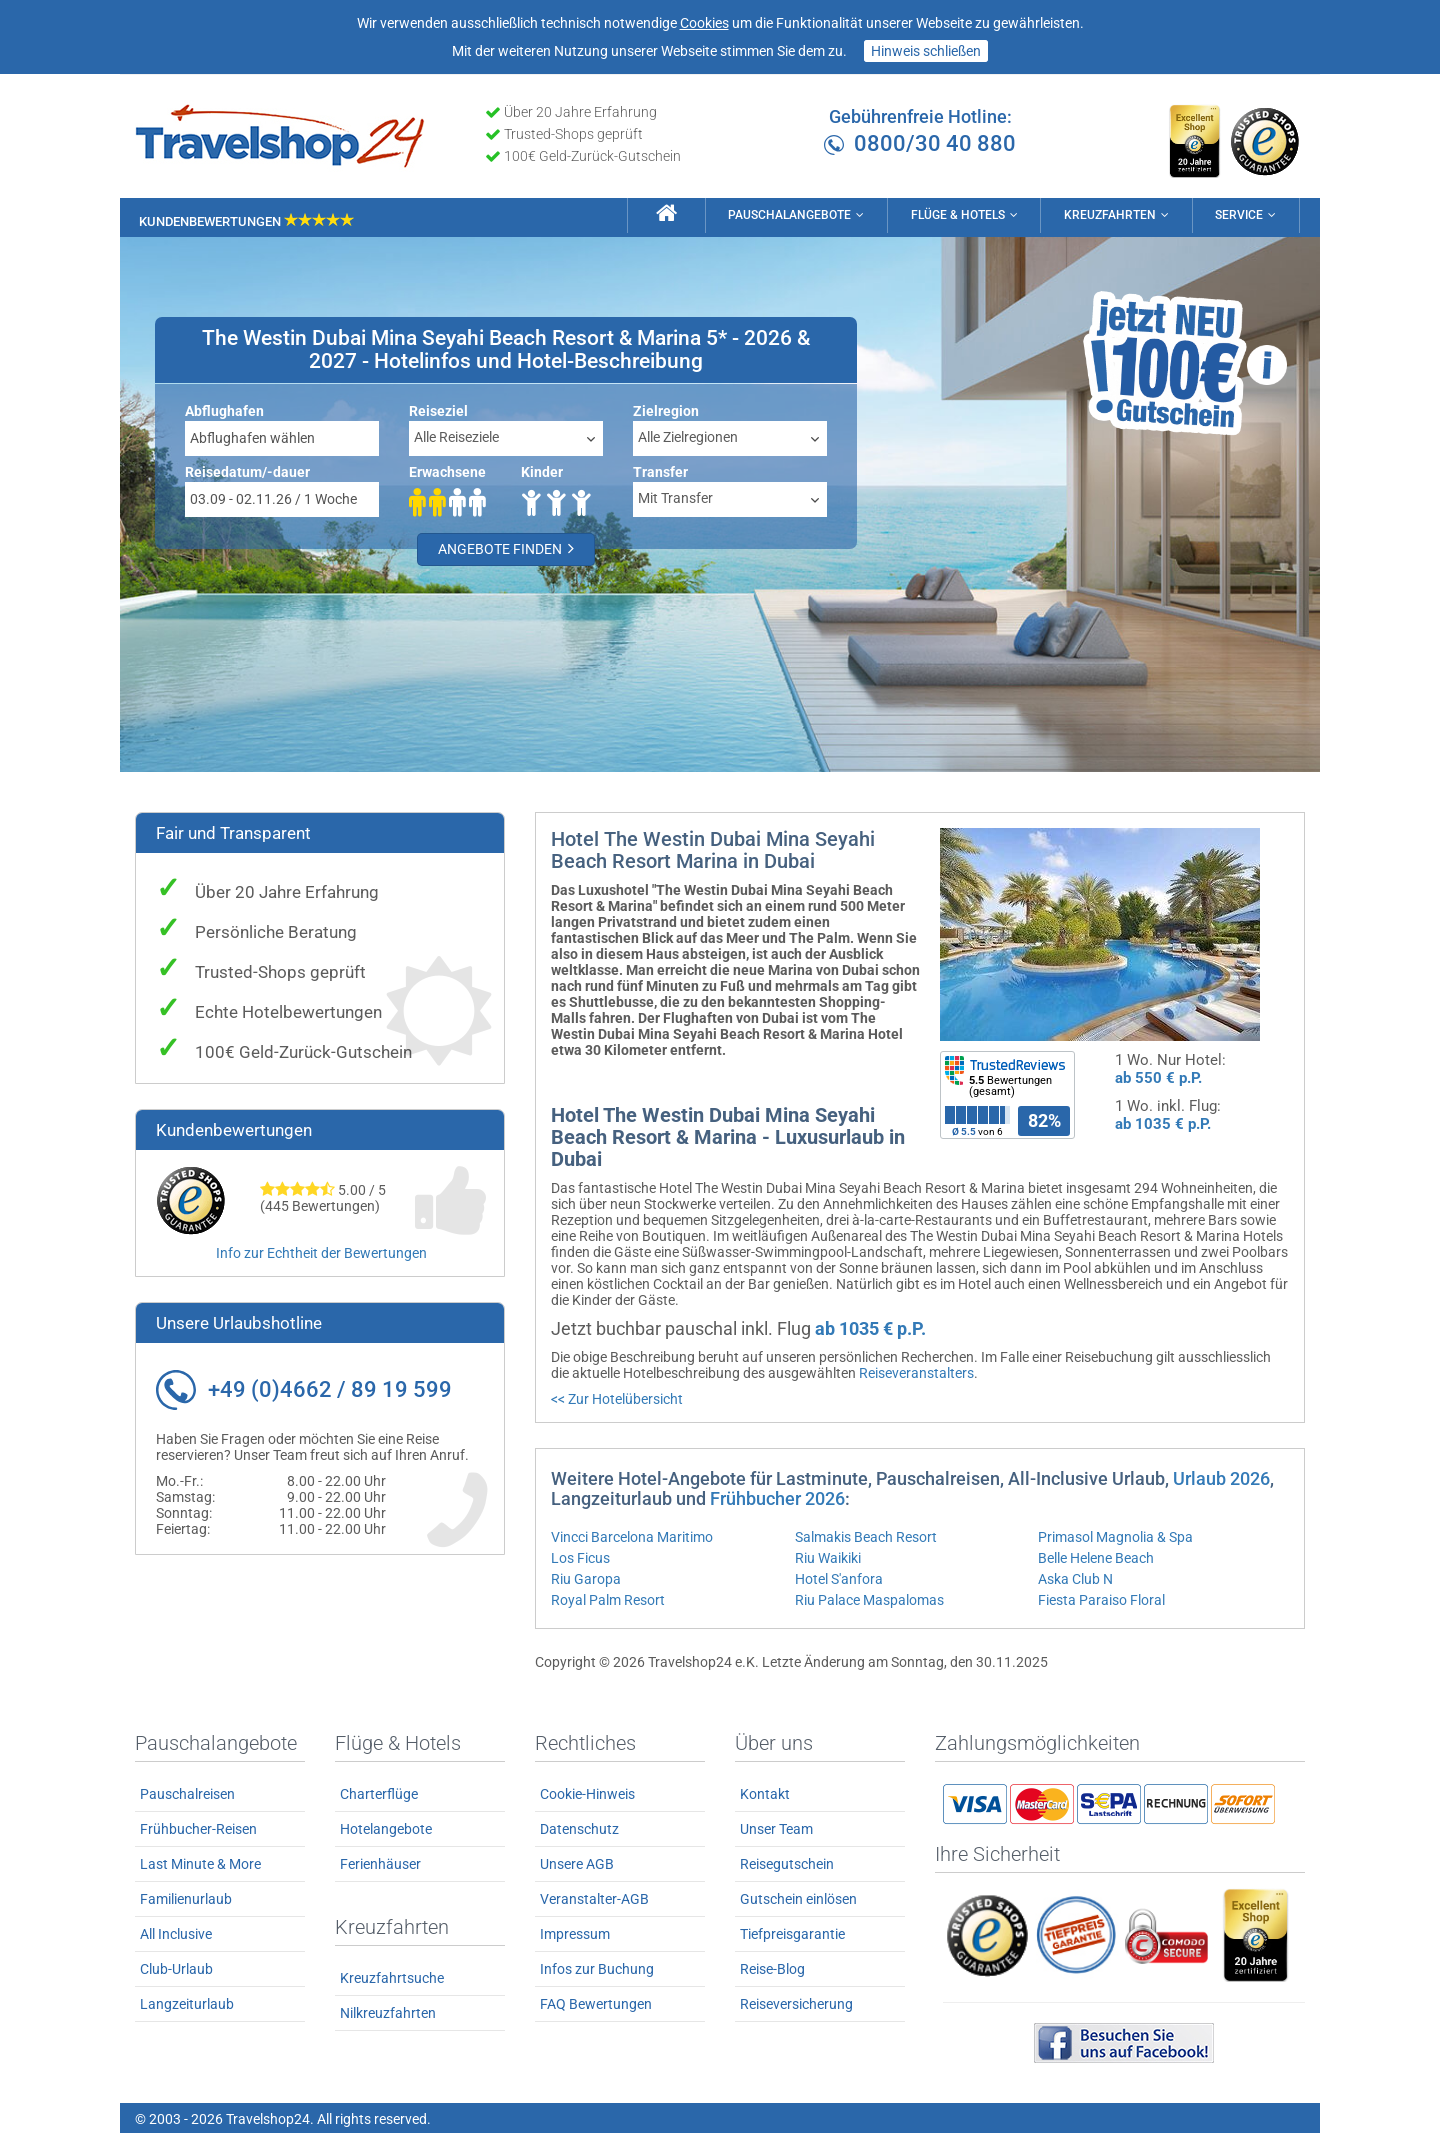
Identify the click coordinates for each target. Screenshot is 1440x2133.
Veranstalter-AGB (594, 1897)
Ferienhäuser (380, 1862)
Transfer (660, 470)
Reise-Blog (772, 1967)
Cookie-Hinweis (587, 1792)
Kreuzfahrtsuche (392, 1976)
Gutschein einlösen (798, 1897)
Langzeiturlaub (187, 2002)
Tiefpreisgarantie (792, 1932)
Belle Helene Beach (1096, 1556)
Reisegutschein (787, 1862)
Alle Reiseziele (456, 435)
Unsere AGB (577, 1862)
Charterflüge (379, 1792)
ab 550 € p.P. (1158, 1076)
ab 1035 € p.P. (1163, 1122)
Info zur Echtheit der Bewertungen (321, 1251)
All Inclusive (176, 1932)
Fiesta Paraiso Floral (1101, 1598)
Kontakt (765, 1792)
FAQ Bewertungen (596, 2002)
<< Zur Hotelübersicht (617, 1397)
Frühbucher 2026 (777, 1496)
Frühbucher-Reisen (198, 1827)
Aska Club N (1075, 1577)
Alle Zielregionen (688, 435)
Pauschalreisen (187, 1792)
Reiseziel (438, 409)
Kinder (542, 470)
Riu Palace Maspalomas (869, 1598)
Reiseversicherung (796, 2002)
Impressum (575, 1932)
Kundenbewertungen (246, 217)
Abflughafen (224, 409)
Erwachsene (447, 470)
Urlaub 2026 (1221, 1476)
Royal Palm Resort (608, 1598)
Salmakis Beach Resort (866, 1535)
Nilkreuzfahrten (388, 2011)
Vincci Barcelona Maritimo (632, 1535)
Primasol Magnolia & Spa (1115, 1535)
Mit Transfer (675, 496)
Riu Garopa (586, 1577)
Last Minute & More (200, 1862)
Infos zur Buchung (597, 1967)
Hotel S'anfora (839, 1577)
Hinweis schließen (926, 51)
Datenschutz (579, 1827)
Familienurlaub (186, 1897)
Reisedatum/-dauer (247, 470)
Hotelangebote (386, 1827)
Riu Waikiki (828, 1556)
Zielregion (666, 409)
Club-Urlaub (176, 1967)
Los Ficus (580, 1556)
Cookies (704, 23)
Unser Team (776, 1827)
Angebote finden (506, 547)
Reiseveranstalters (916, 1371)
